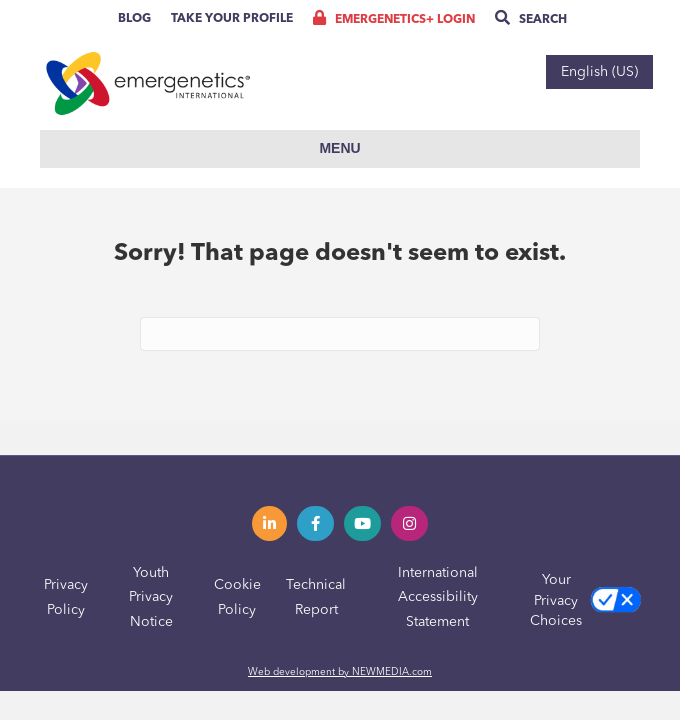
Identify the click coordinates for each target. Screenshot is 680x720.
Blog (134, 19)
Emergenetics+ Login (394, 20)
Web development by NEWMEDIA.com (340, 672)
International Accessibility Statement (438, 597)
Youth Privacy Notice (151, 597)
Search (531, 20)
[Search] (340, 334)
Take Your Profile (232, 19)
